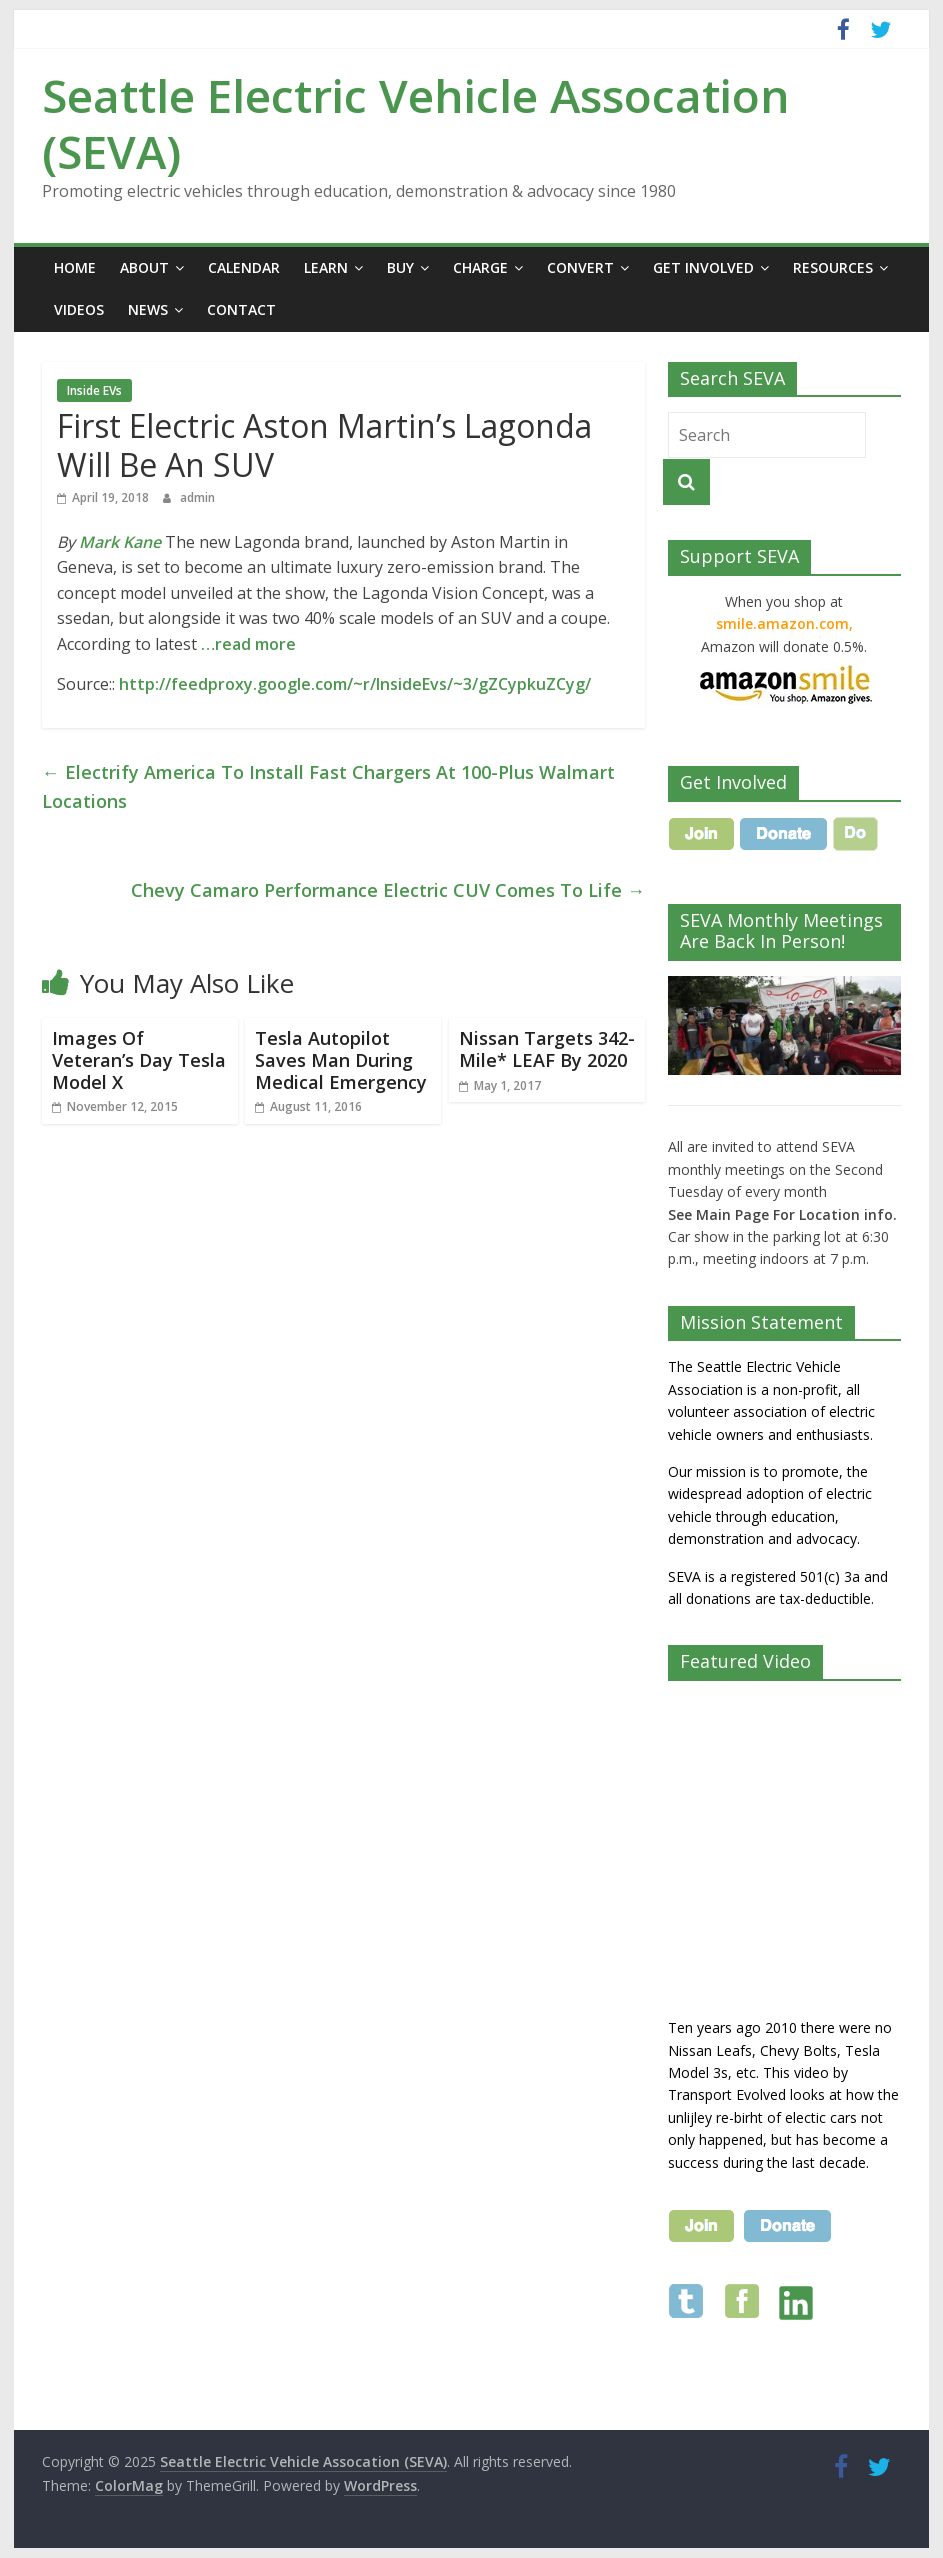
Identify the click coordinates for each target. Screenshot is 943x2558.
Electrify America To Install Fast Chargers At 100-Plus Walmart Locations (328, 786)
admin (197, 497)
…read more (248, 644)
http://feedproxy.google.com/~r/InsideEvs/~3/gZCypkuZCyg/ (355, 684)
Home (75, 267)
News (148, 309)
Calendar (244, 267)
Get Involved (703, 267)
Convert (580, 267)
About (144, 267)
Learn (326, 267)
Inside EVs (94, 390)
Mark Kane (120, 542)
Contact (241, 309)
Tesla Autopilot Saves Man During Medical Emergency (341, 1059)
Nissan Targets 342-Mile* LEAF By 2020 (547, 1049)
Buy (400, 267)
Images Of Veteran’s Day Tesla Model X (139, 1059)
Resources (833, 267)
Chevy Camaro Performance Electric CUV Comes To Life (388, 890)
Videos (79, 309)
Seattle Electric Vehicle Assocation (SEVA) (416, 122)
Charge (480, 267)
